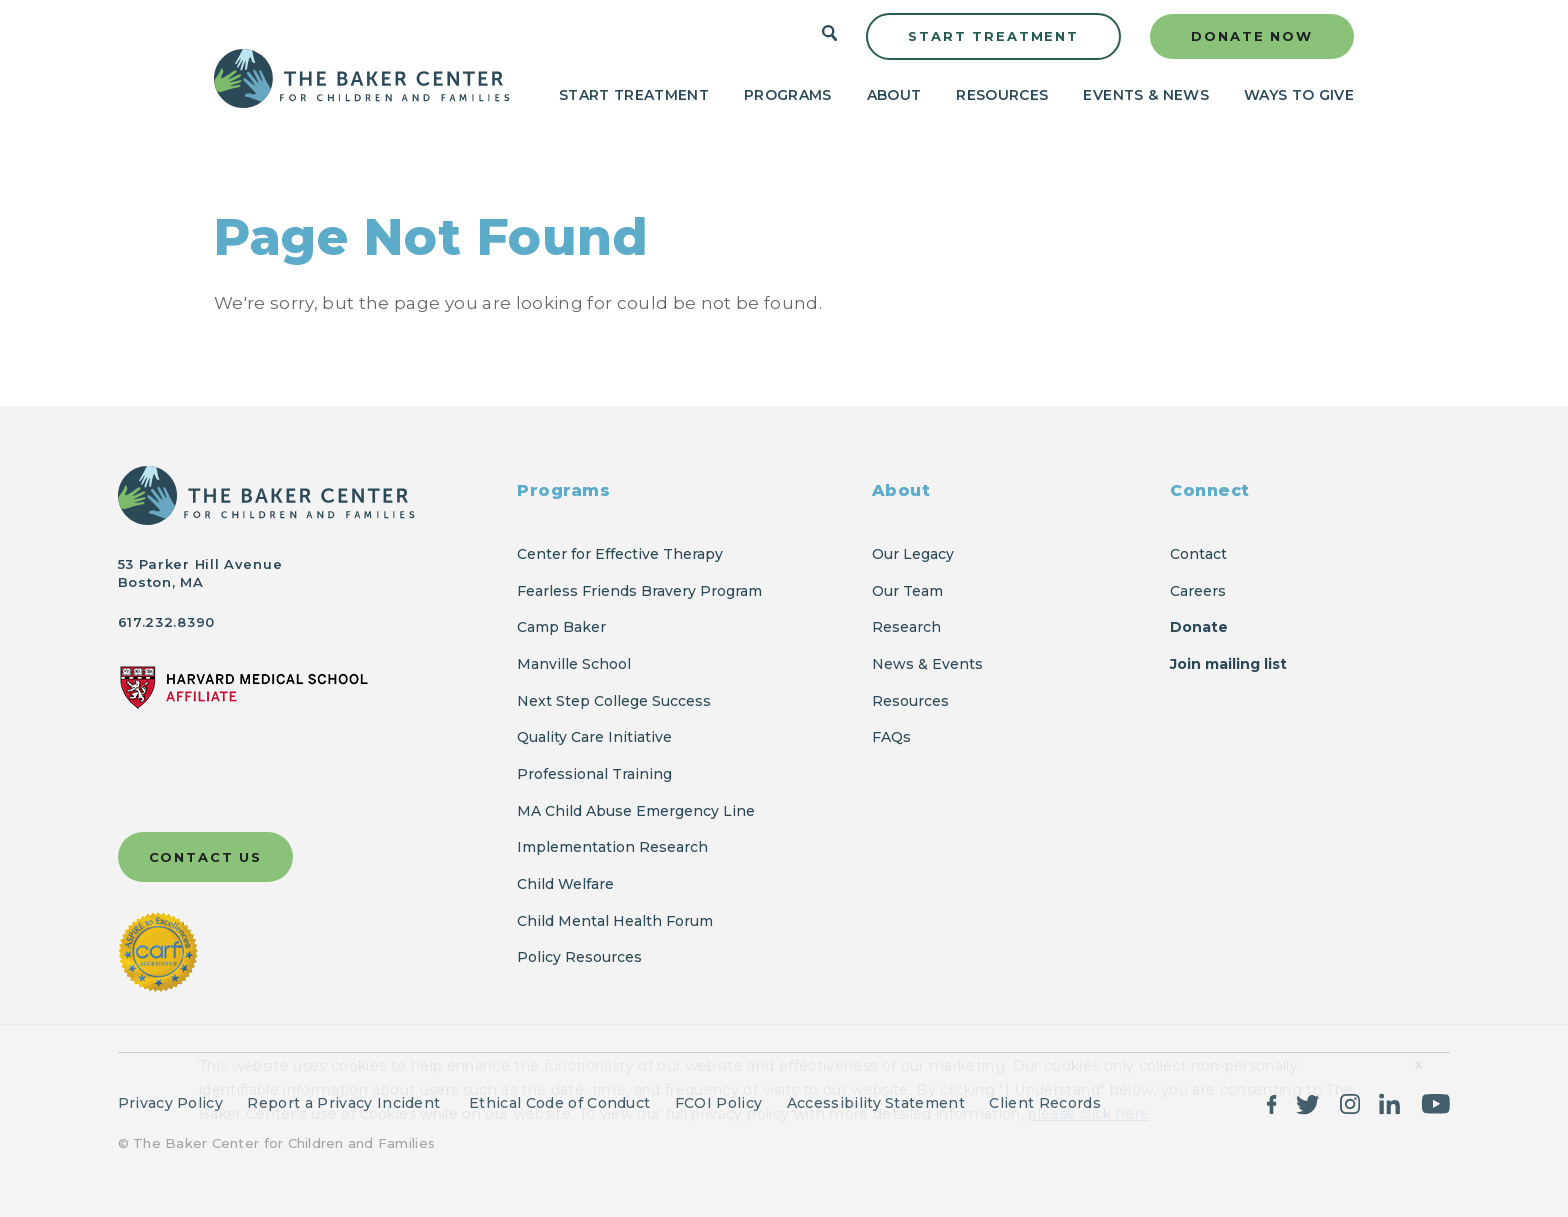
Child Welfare (565, 884)
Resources (1002, 95)
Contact (1198, 554)
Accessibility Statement (876, 1103)
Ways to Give (1299, 95)
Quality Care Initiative (594, 737)
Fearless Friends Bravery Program (639, 591)
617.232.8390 (166, 622)
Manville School (574, 664)
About (894, 95)
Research (906, 627)
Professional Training (594, 774)
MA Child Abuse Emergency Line (636, 811)
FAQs (891, 737)
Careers (1198, 591)
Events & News (1145, 95)
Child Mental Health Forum (617, 921)
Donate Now (1252, 36)
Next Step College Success (614, 701)
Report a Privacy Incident (345, 1103)
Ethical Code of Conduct (559, 1103)
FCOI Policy (719, 1103)
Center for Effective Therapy (620, 554)
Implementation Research (612, 847)
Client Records (1044, 1103)
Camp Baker (561, 627)
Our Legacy (913, 554)
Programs (788, 95)
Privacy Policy (170, 1103)
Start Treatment (993, 36)
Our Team (907, 591)
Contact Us (206, 857)
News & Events (927, 664)
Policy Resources (579, 957)
